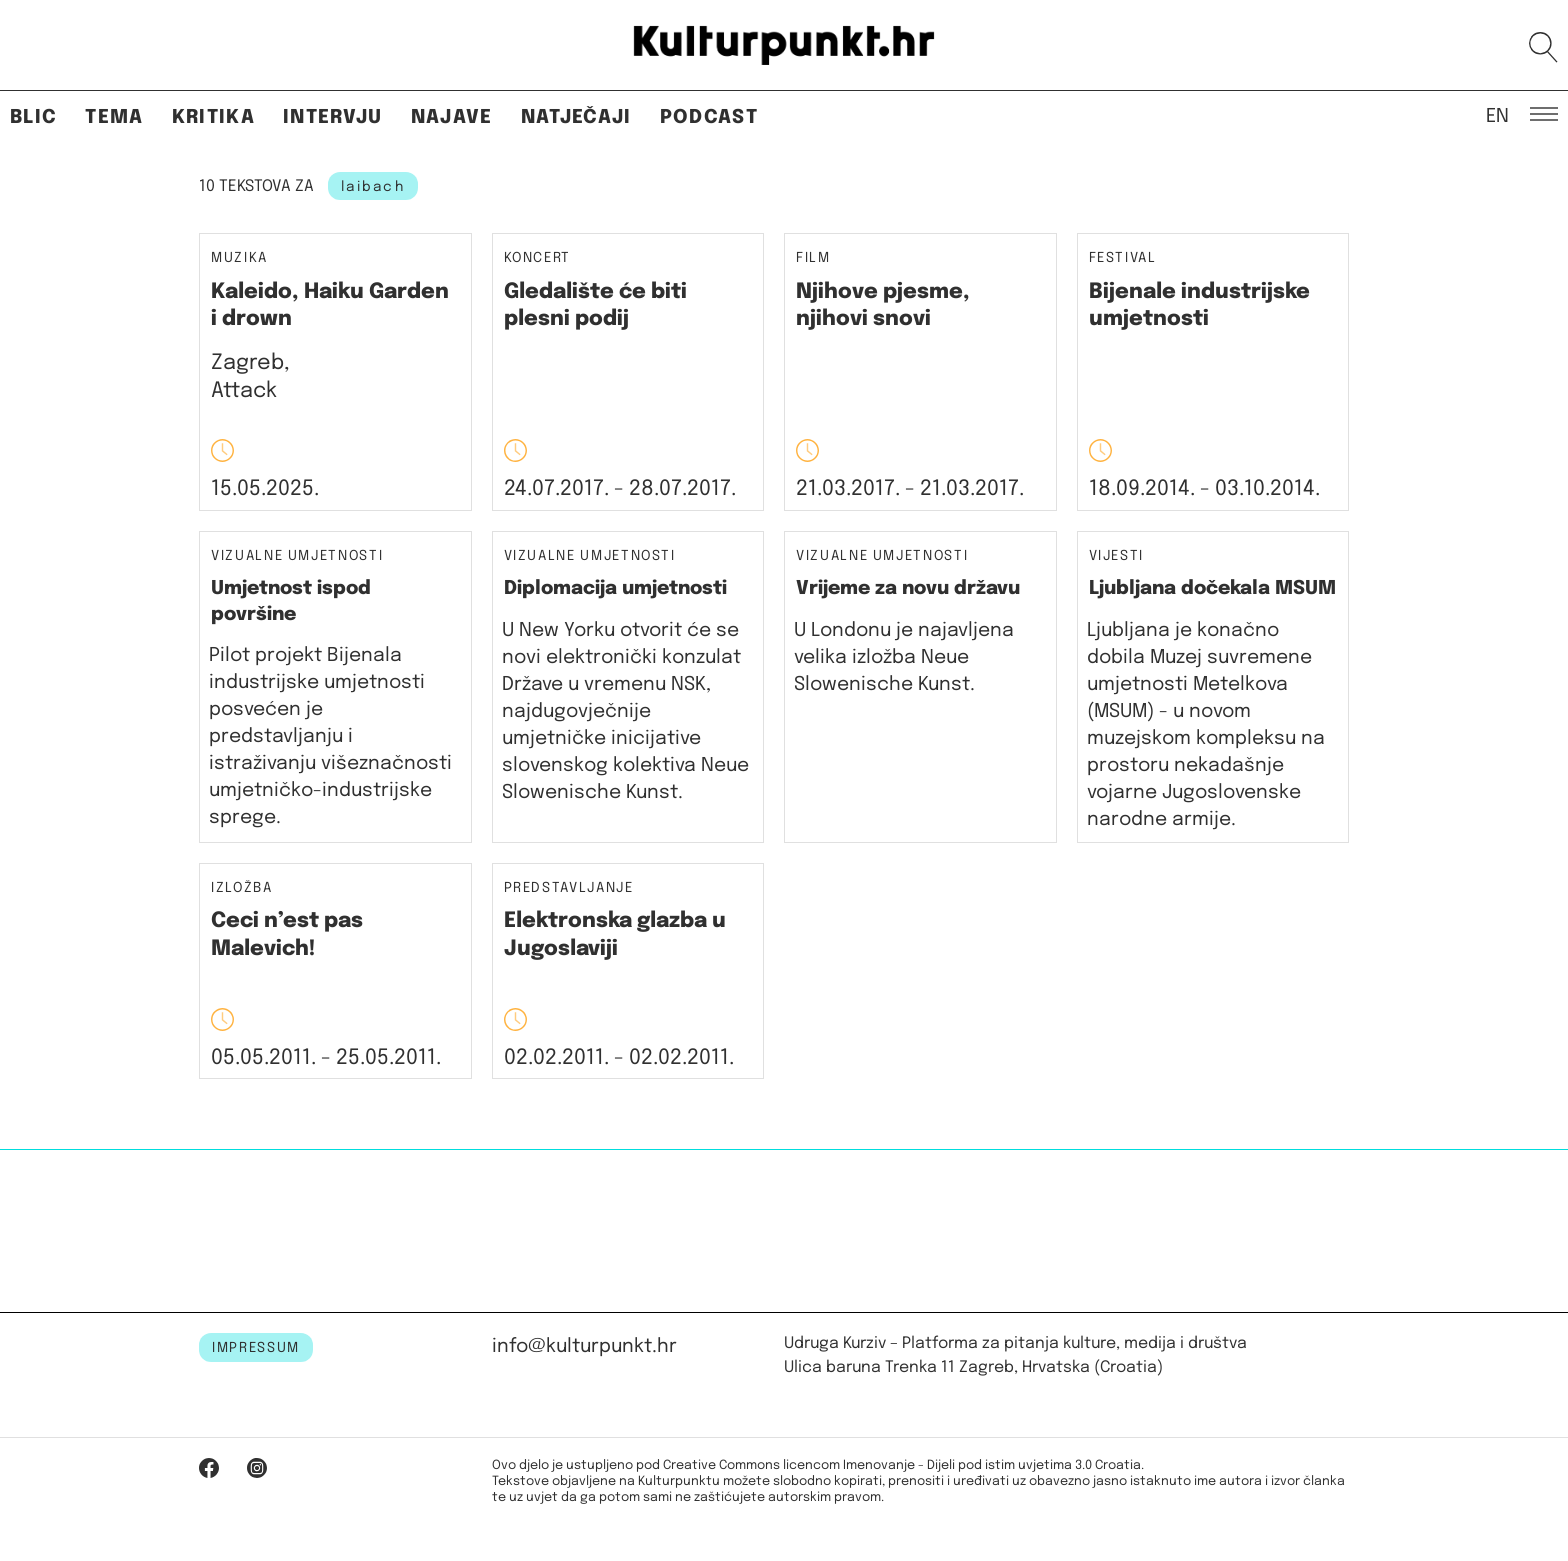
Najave (452, 117)
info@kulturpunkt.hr (584, 1346)
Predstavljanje (569, 888)
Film (813, 258)
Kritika (213, 117)
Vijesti (1117, 556)
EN (1497, 115)
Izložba (242, 888)
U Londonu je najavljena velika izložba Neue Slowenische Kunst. (904, 657)
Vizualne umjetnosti (297, 556)
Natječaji (576, 117)
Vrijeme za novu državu (908, 588)
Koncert (538, 258)
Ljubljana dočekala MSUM (1212, 588)
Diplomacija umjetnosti (615, 588)
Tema (114, 117)
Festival (1123, 258)
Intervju (333, 117)
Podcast (709, 117)
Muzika (239, 258)
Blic (33, 117)
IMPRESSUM (256, 1348)
